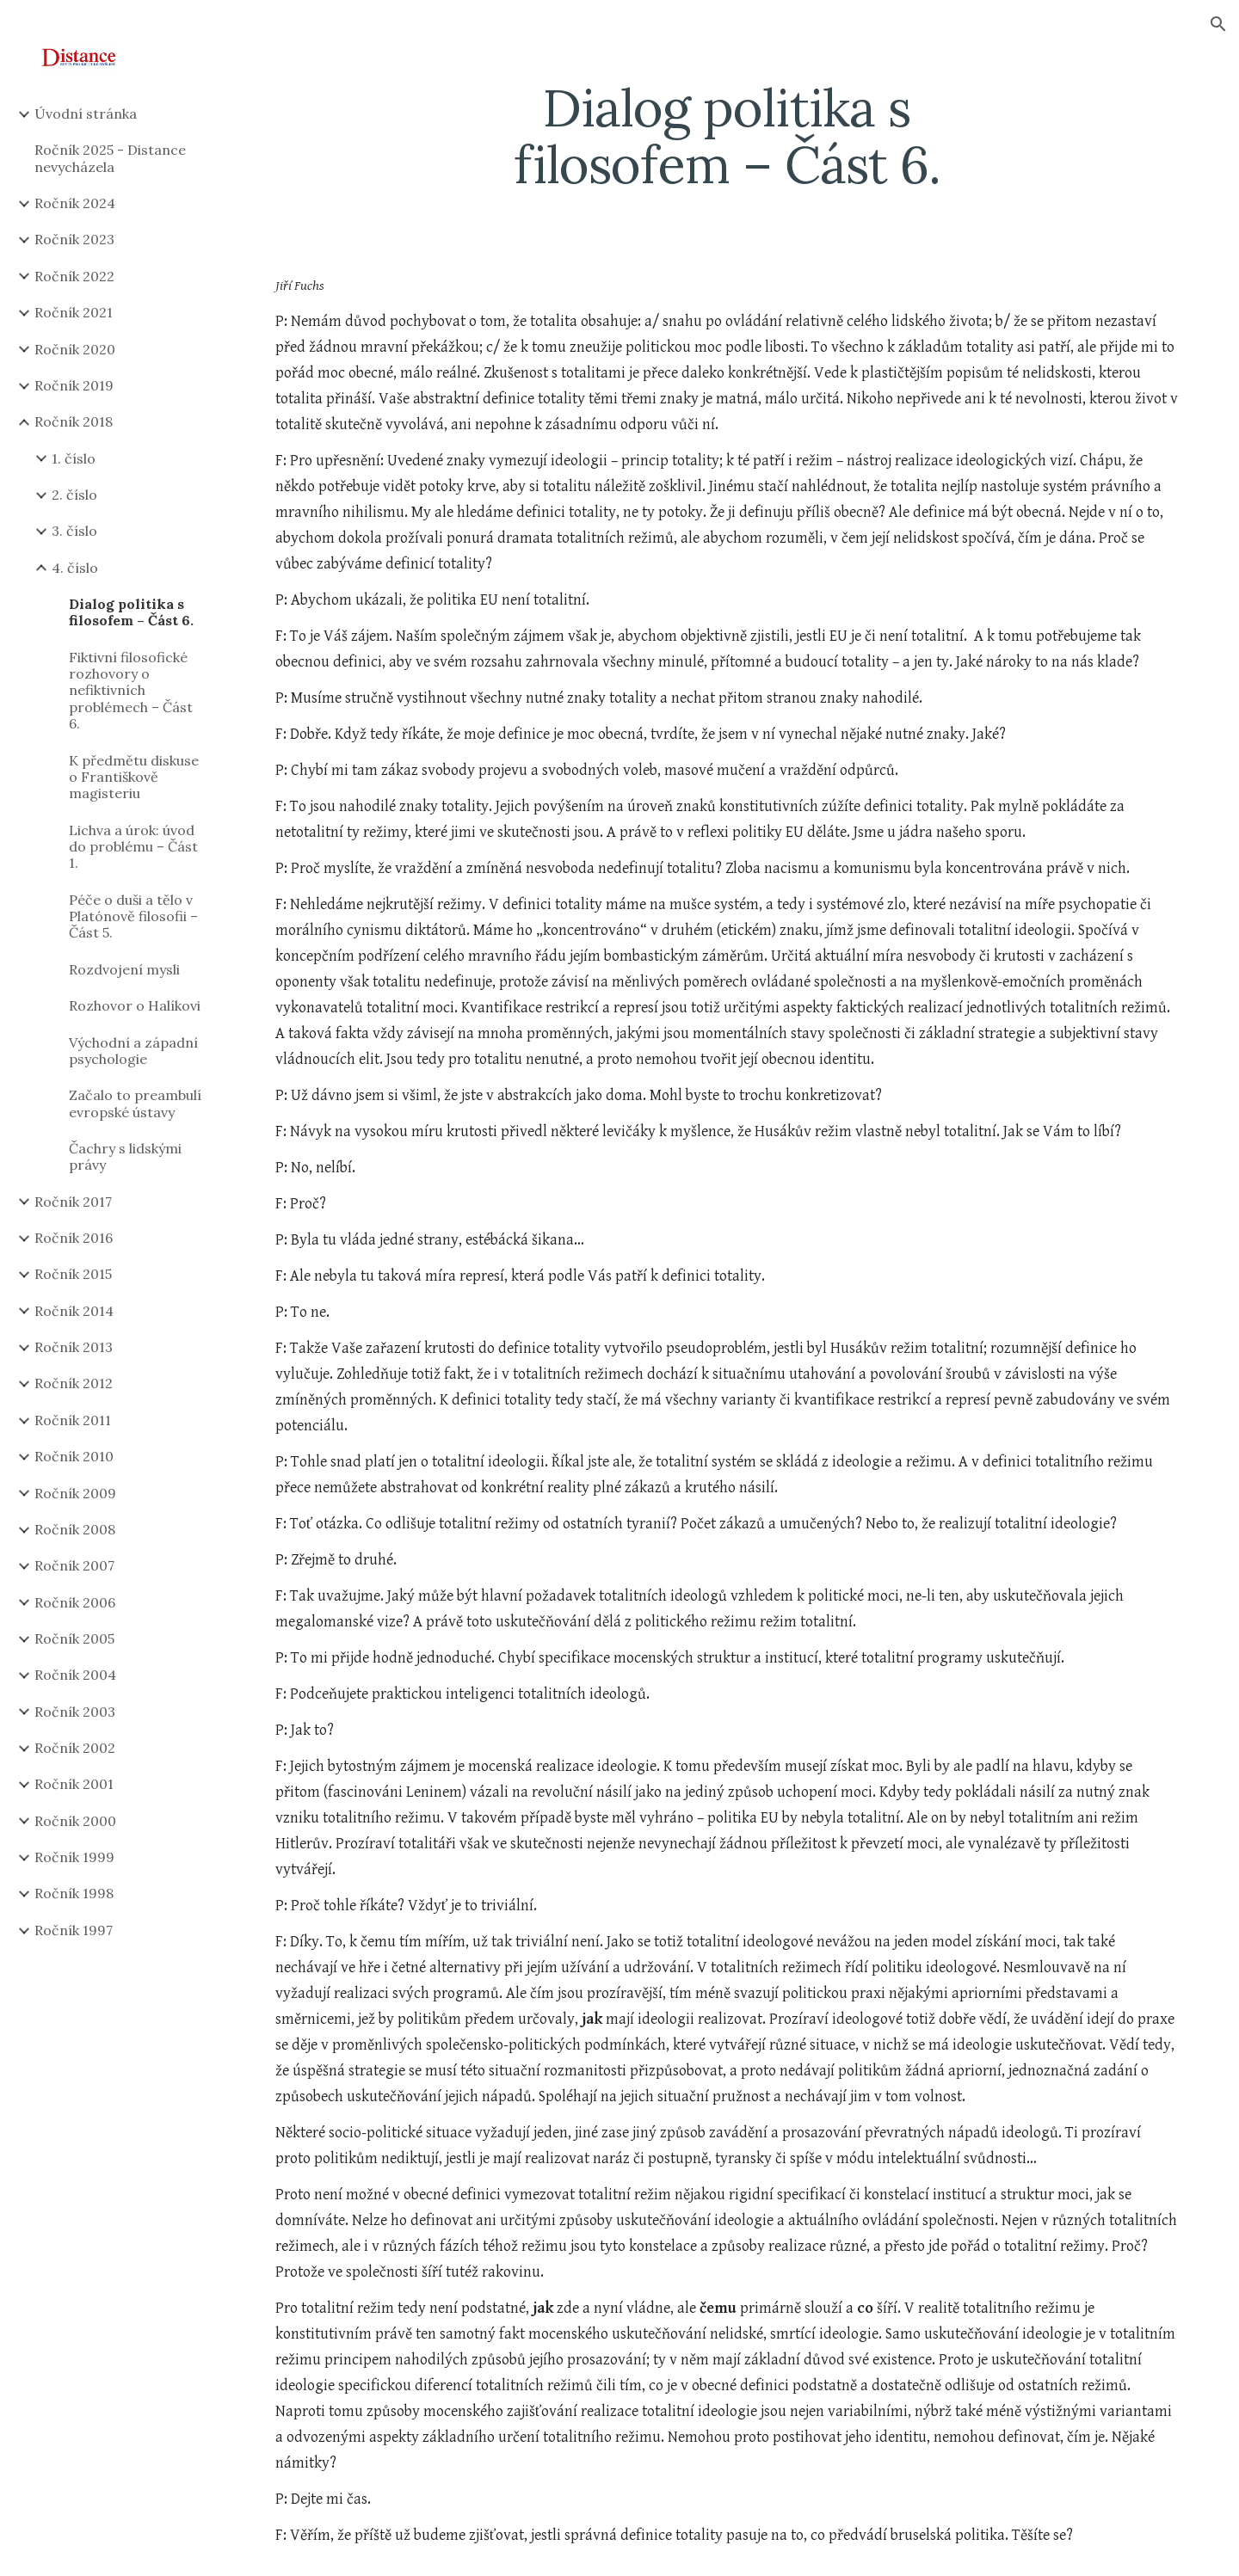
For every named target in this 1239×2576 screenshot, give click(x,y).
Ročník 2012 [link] (73, 1383)
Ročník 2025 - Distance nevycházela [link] (110, 158)
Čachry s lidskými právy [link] (125, 1156)
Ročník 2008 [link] (74, 1529)
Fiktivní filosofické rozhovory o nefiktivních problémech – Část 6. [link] (131, 690)
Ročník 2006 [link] (74, 1602)
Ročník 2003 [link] (74, 1711)
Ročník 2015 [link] (73, 1273)
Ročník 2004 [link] (75, 1674)
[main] (727, 136)
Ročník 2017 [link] (73, 1201)
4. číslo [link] (75, 567)
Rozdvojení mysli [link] (124, 969)
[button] (1218, 24)
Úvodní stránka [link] (85, 113)
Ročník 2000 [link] (75, 1820)
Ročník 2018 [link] (73, 421)
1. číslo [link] (74, 458)
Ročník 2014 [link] (74, 1310)
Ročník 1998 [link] (74, 1893)
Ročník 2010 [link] (74, 1456)
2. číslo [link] (74, 494)
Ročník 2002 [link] (74, 1747)
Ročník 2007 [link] (74, 1565)
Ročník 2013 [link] (73, 1347)
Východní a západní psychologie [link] (133, 1050)
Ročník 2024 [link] (74, 203)
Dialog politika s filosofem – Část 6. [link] (131, 612)
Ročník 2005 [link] (74, 1638)
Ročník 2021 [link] (73, 312)
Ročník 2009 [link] (75, 1493)
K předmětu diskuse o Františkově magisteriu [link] (134, 777)
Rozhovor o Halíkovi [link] (134, 1005)
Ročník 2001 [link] (74, 1783)
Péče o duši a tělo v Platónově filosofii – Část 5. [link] (133, 916)
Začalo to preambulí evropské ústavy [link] (135, 1103)
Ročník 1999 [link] (74, 1857)
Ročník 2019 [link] (74, 385)
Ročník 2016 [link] (73, 1237)
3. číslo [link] (74, 530)
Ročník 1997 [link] (73, 1930)
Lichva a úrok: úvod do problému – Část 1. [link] (133, 846)
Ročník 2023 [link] (74, 239)
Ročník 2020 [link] (74, 349)
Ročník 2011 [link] (72, 1420)
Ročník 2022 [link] (74, 276)
